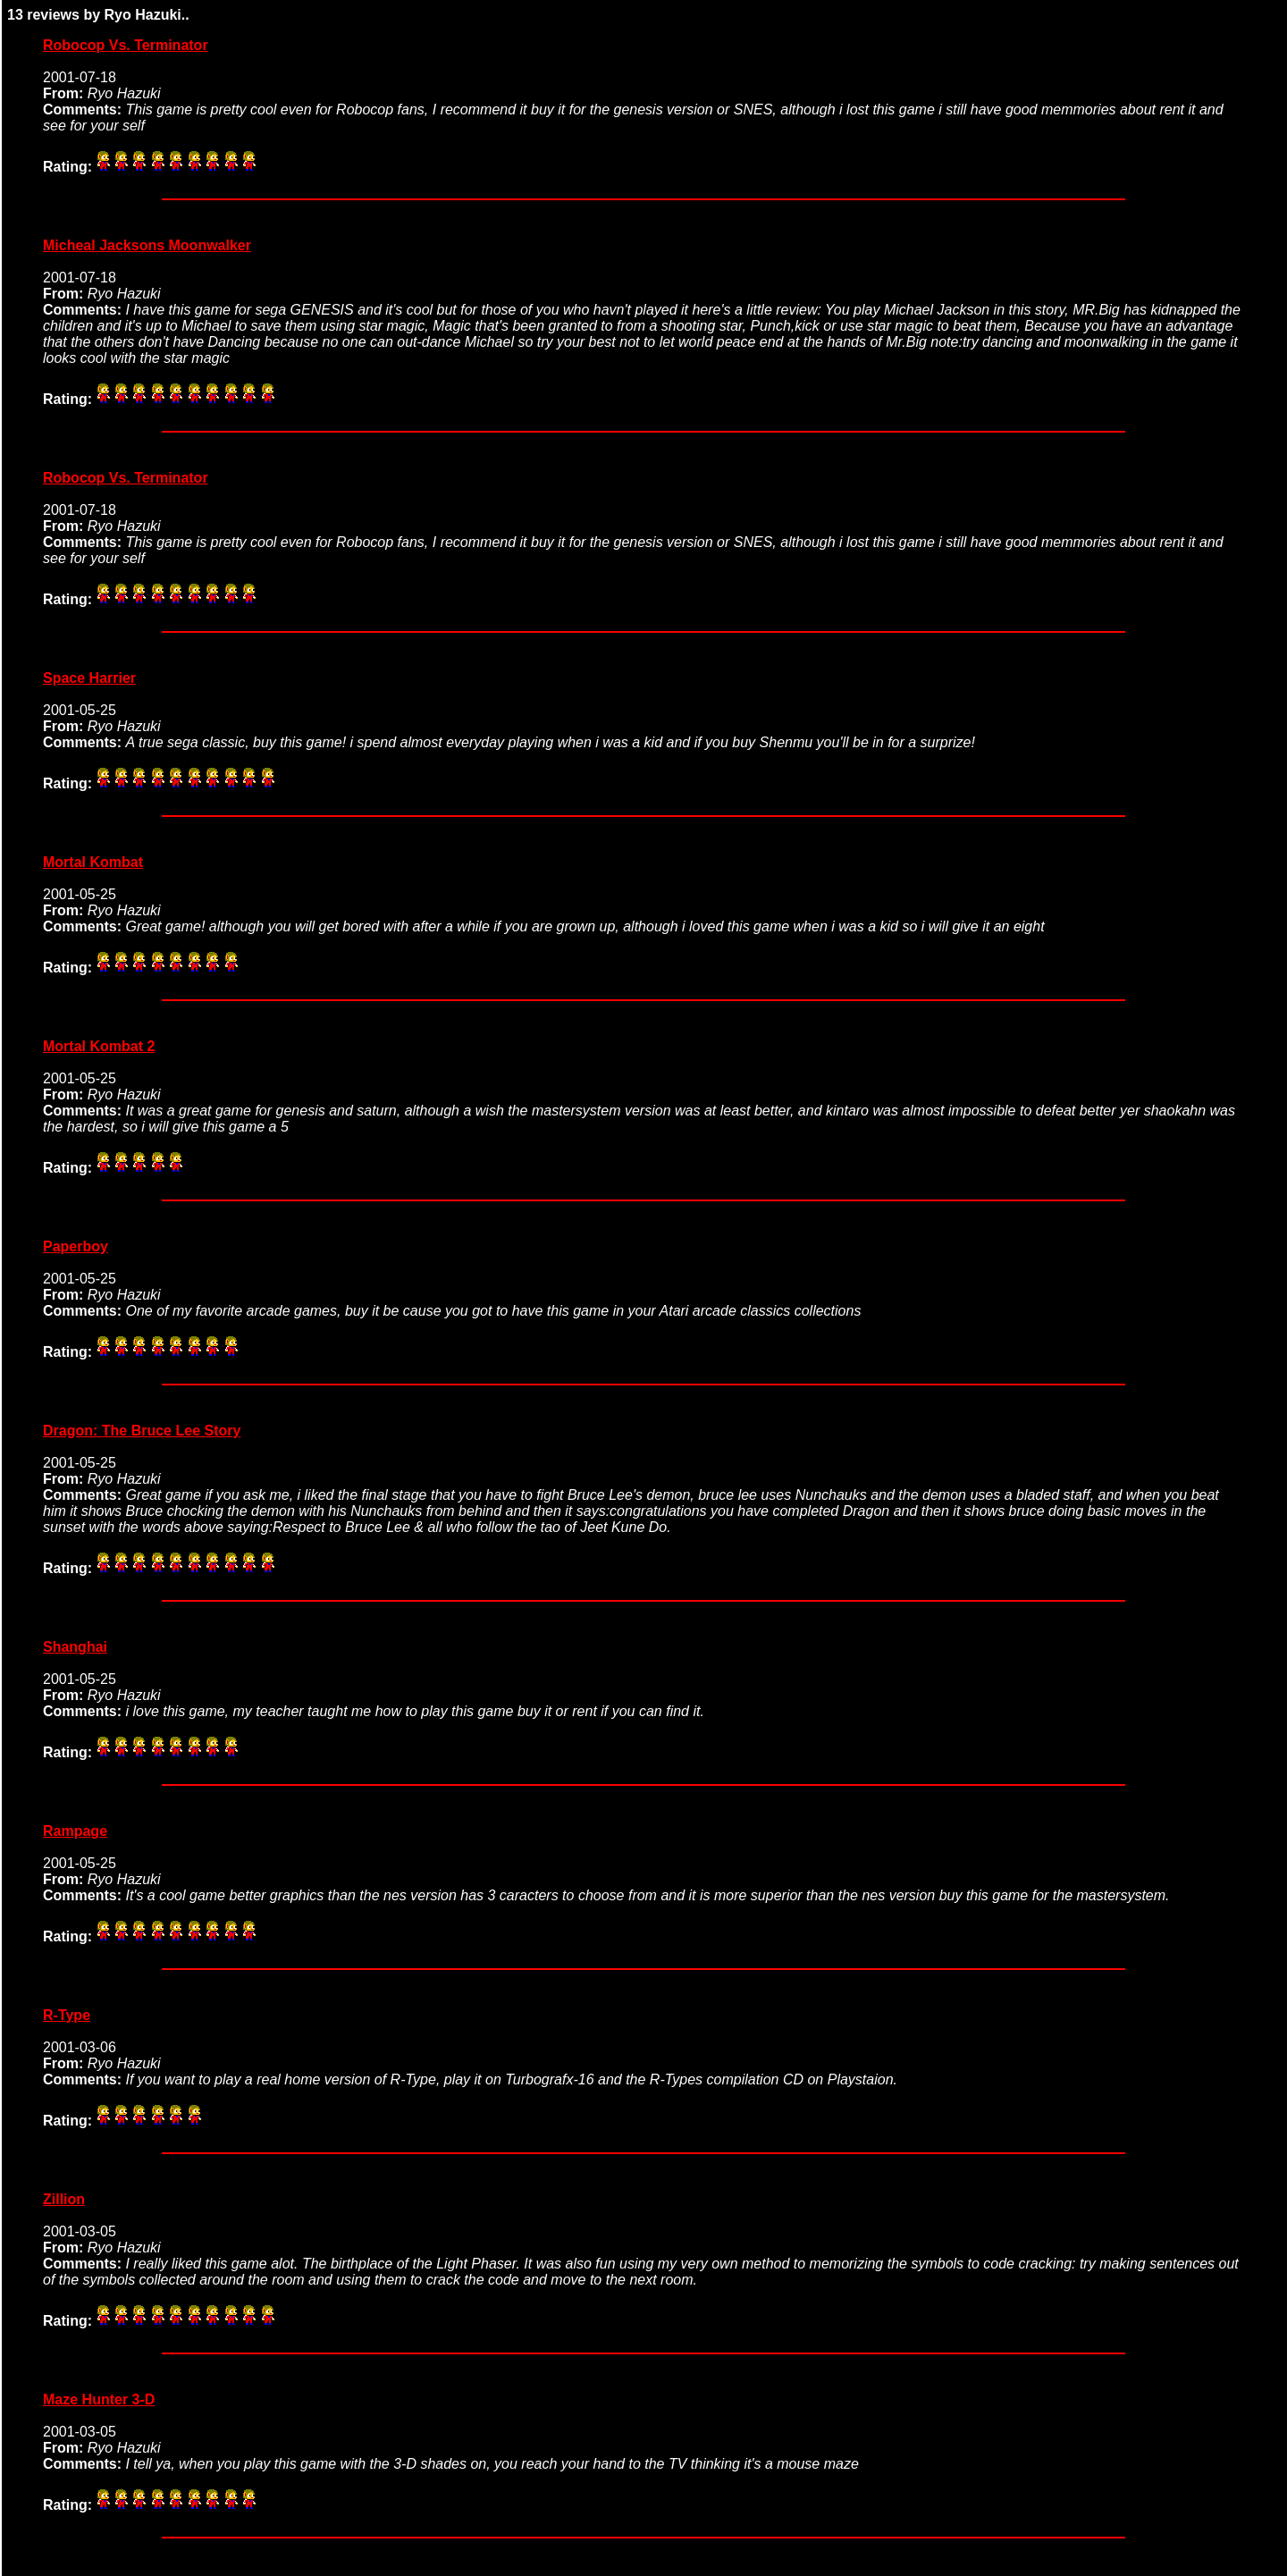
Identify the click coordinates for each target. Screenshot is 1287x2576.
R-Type (66, 2015)
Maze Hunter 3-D (99, 2399)
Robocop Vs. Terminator (125, 45)
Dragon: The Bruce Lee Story (141, 1430)
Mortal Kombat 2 (99, 1046)
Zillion (64, 2199)
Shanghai (75, 1646)
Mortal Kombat (93, 862)
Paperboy (75, 1246)
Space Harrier (89, 678)
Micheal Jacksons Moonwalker (147, 245)
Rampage (75, 1831)
